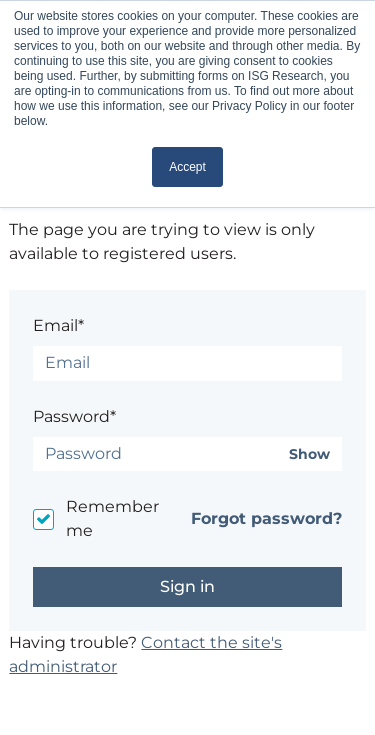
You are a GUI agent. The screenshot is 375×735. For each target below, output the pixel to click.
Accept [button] (187, 167)
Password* (74, 416)
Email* (58, 325)
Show (309, 454)
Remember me (112, 518)
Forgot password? (266, 518)
